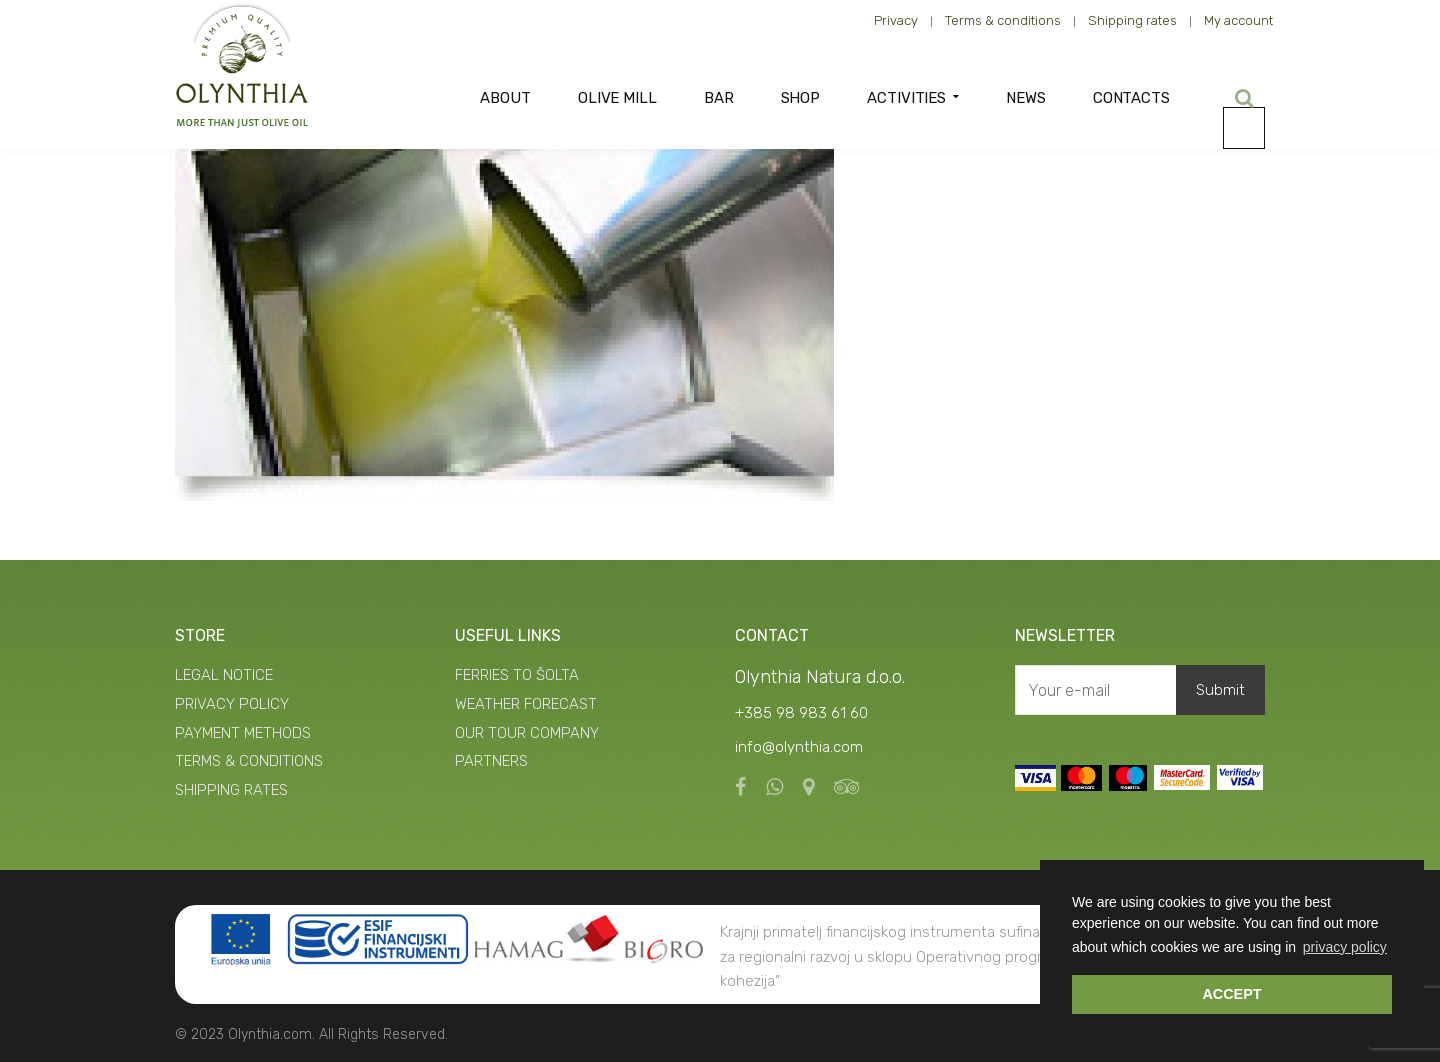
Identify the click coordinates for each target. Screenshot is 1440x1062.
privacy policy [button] (1345, 947)
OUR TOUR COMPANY (527, 733)
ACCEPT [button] (1231, 994)
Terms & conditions (1003, 20)
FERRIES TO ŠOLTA (517, 675)
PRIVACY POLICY (232, 704)
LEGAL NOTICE (224, 675)
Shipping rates (1132, 20)
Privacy (896, 20)
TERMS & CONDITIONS (249, 761)
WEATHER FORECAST (526, 704)
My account (1238, 20)
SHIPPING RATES (231, 790)
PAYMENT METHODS (243, 733)
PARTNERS (491, 761)
